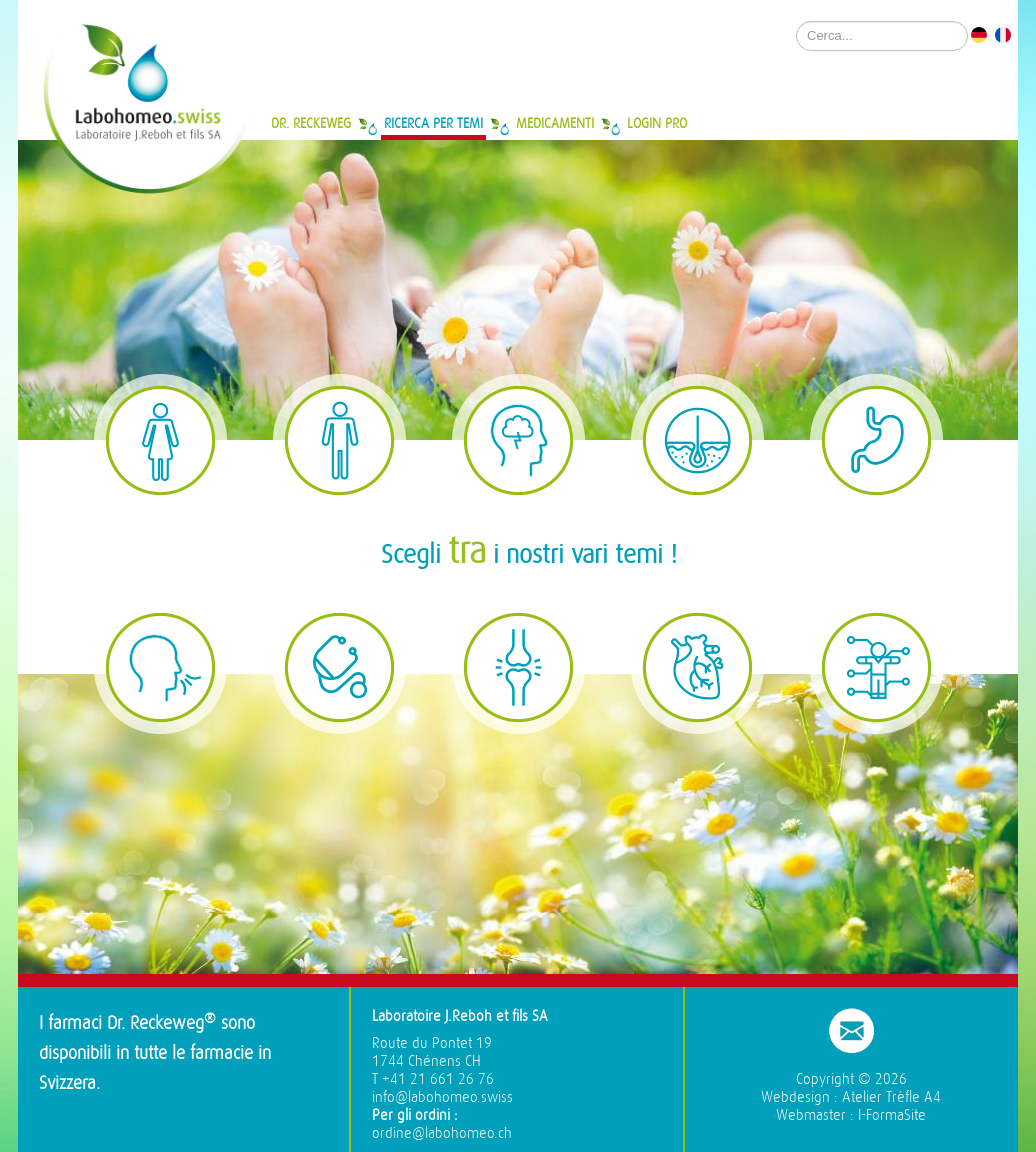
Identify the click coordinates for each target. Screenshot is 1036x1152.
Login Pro (657, 123)
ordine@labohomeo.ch (442, 1133)
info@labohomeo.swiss (442, 1097)
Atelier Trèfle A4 (891, 1097)
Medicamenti (555, 123)
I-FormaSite (892, 1115)
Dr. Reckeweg (311, 123)
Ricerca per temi (433, 123)
